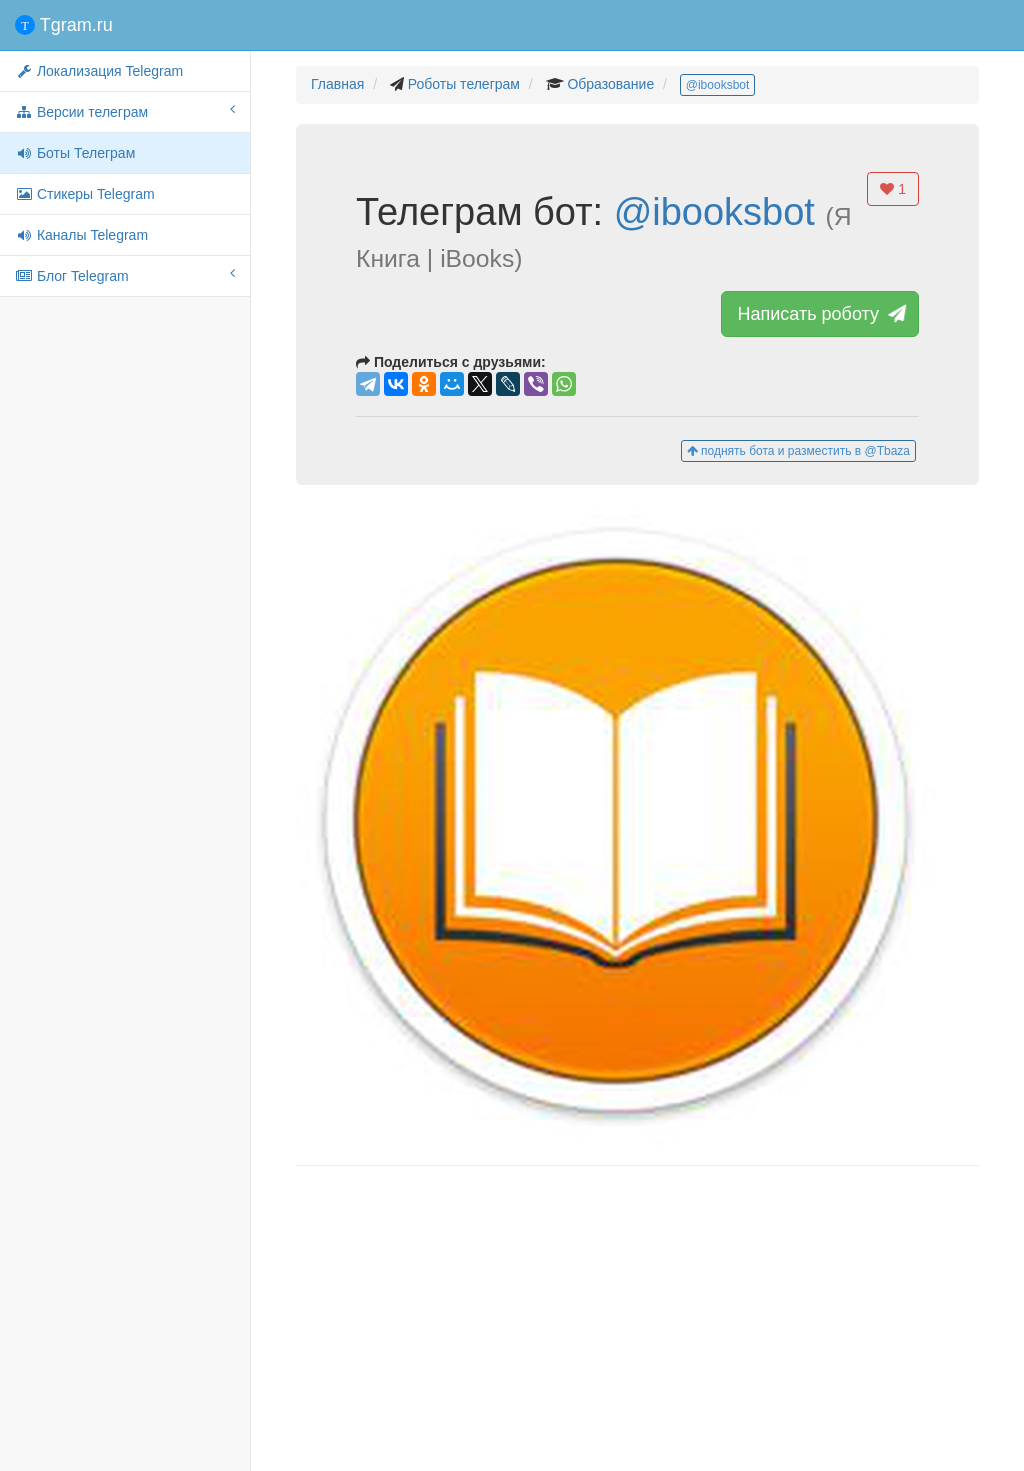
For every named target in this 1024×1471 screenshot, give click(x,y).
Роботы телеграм (464, 84)
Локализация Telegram (99, 71)
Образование (610, 84)
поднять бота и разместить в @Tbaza (798, 451)
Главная (337, 84)
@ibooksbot (718, 85)
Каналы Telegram (81, 235)
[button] (637, 825)
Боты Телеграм (75, 153)
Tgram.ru (64, 25)
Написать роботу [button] (820, 314)
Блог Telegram (125, 275)
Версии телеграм (125, 111)
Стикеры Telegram (85, 194)
